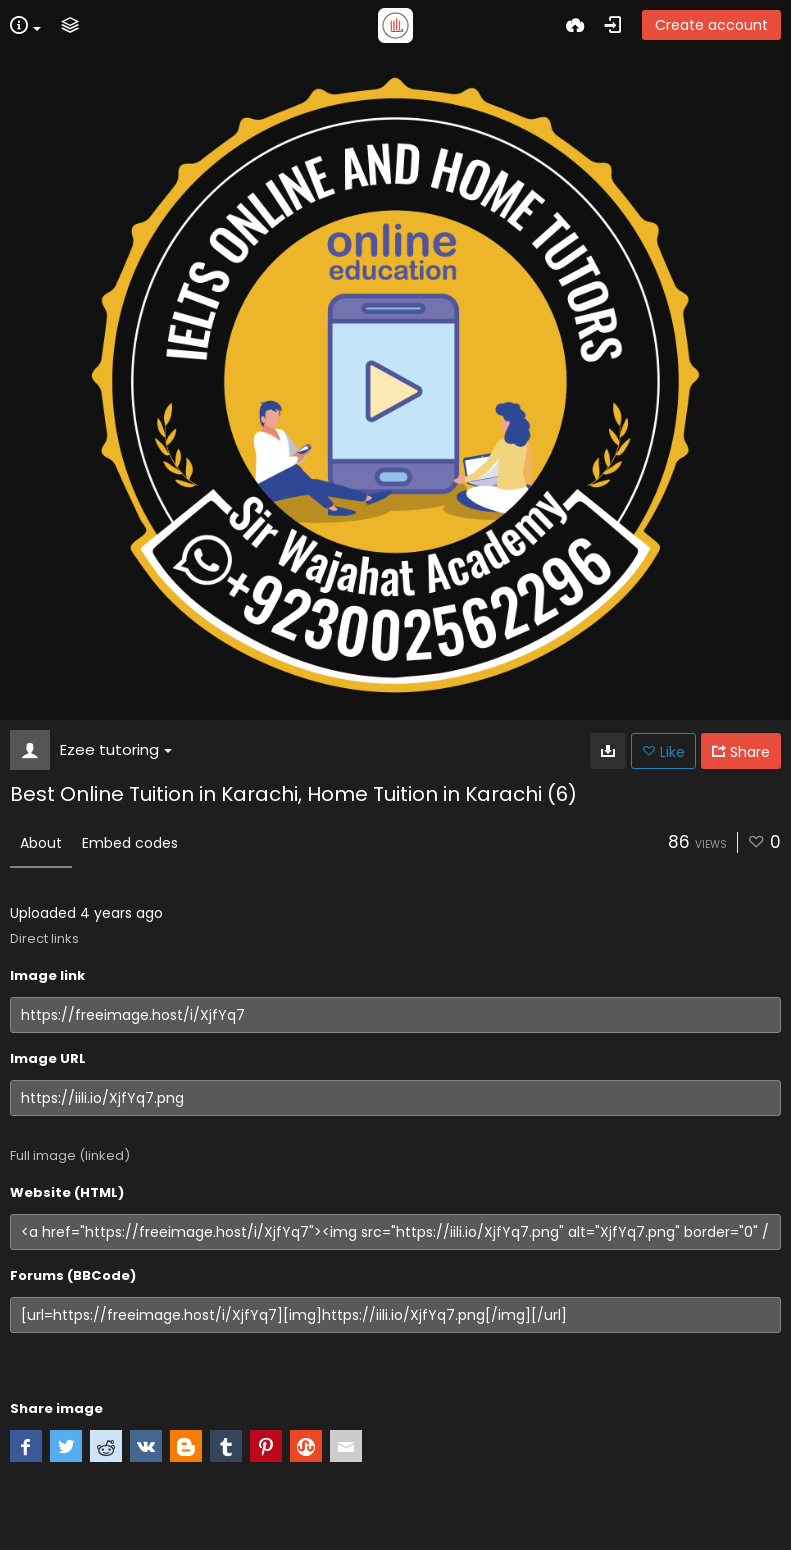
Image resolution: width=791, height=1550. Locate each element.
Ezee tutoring (116, 749)
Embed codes (130, 843)
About (41, 843)
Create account (711, 25)
